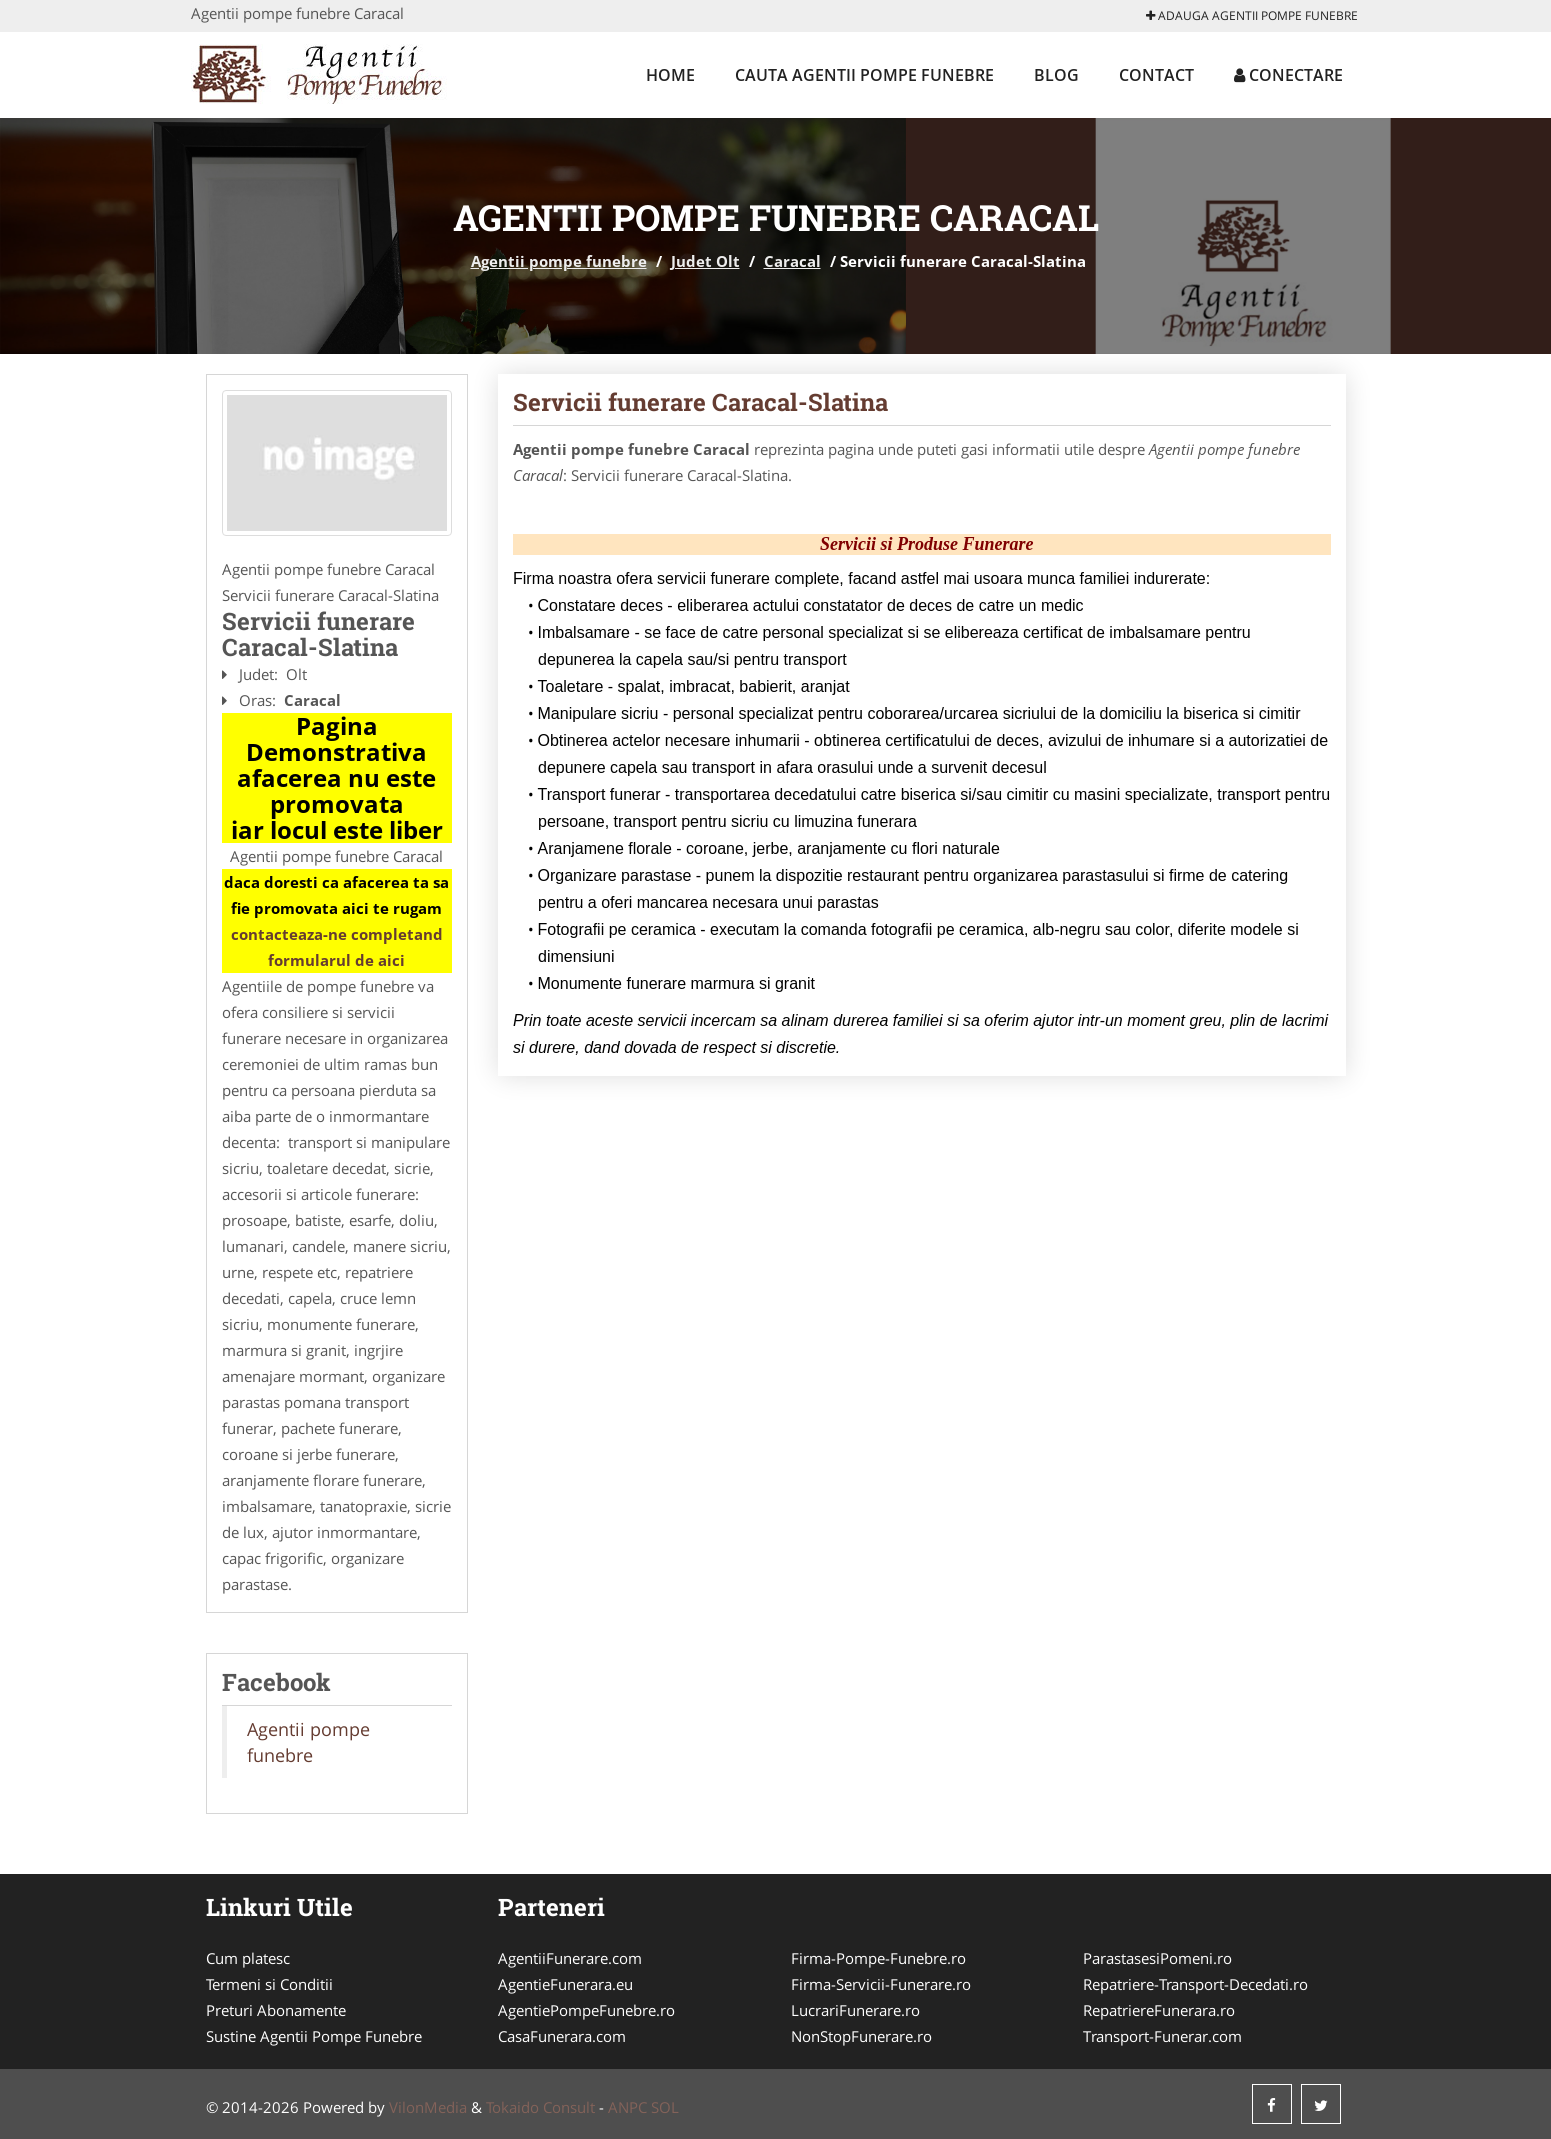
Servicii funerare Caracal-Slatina (700, 402)
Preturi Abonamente (276, 2010)
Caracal (792, 261)
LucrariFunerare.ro (855, 2010)
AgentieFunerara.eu (565, 1984)
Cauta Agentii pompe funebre (864, 75)
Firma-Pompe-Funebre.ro (878, 1958)
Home (670, 75)
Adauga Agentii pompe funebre (1252, 15)
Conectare (1288, 75)
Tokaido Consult (540, 2107)
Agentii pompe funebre (559, 261)
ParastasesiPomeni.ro (1157, 1958)
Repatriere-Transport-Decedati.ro (1195, 1984)
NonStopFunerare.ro (861, 2036)
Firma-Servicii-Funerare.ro (881, 1984)
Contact (1156, 75)
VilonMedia (428, 2107)
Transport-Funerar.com (1162, 2036)
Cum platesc (248, 1958)
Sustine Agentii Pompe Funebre (314, 2036)
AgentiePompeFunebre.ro (586, 2010)
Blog (1056, 75)
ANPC (627, 2107)
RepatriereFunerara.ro (1159, 2010)
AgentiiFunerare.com (570, 1958)
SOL (665, 2107)
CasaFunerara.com (562, 2036)
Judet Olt (705, 261)
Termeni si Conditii (269, 1984)
